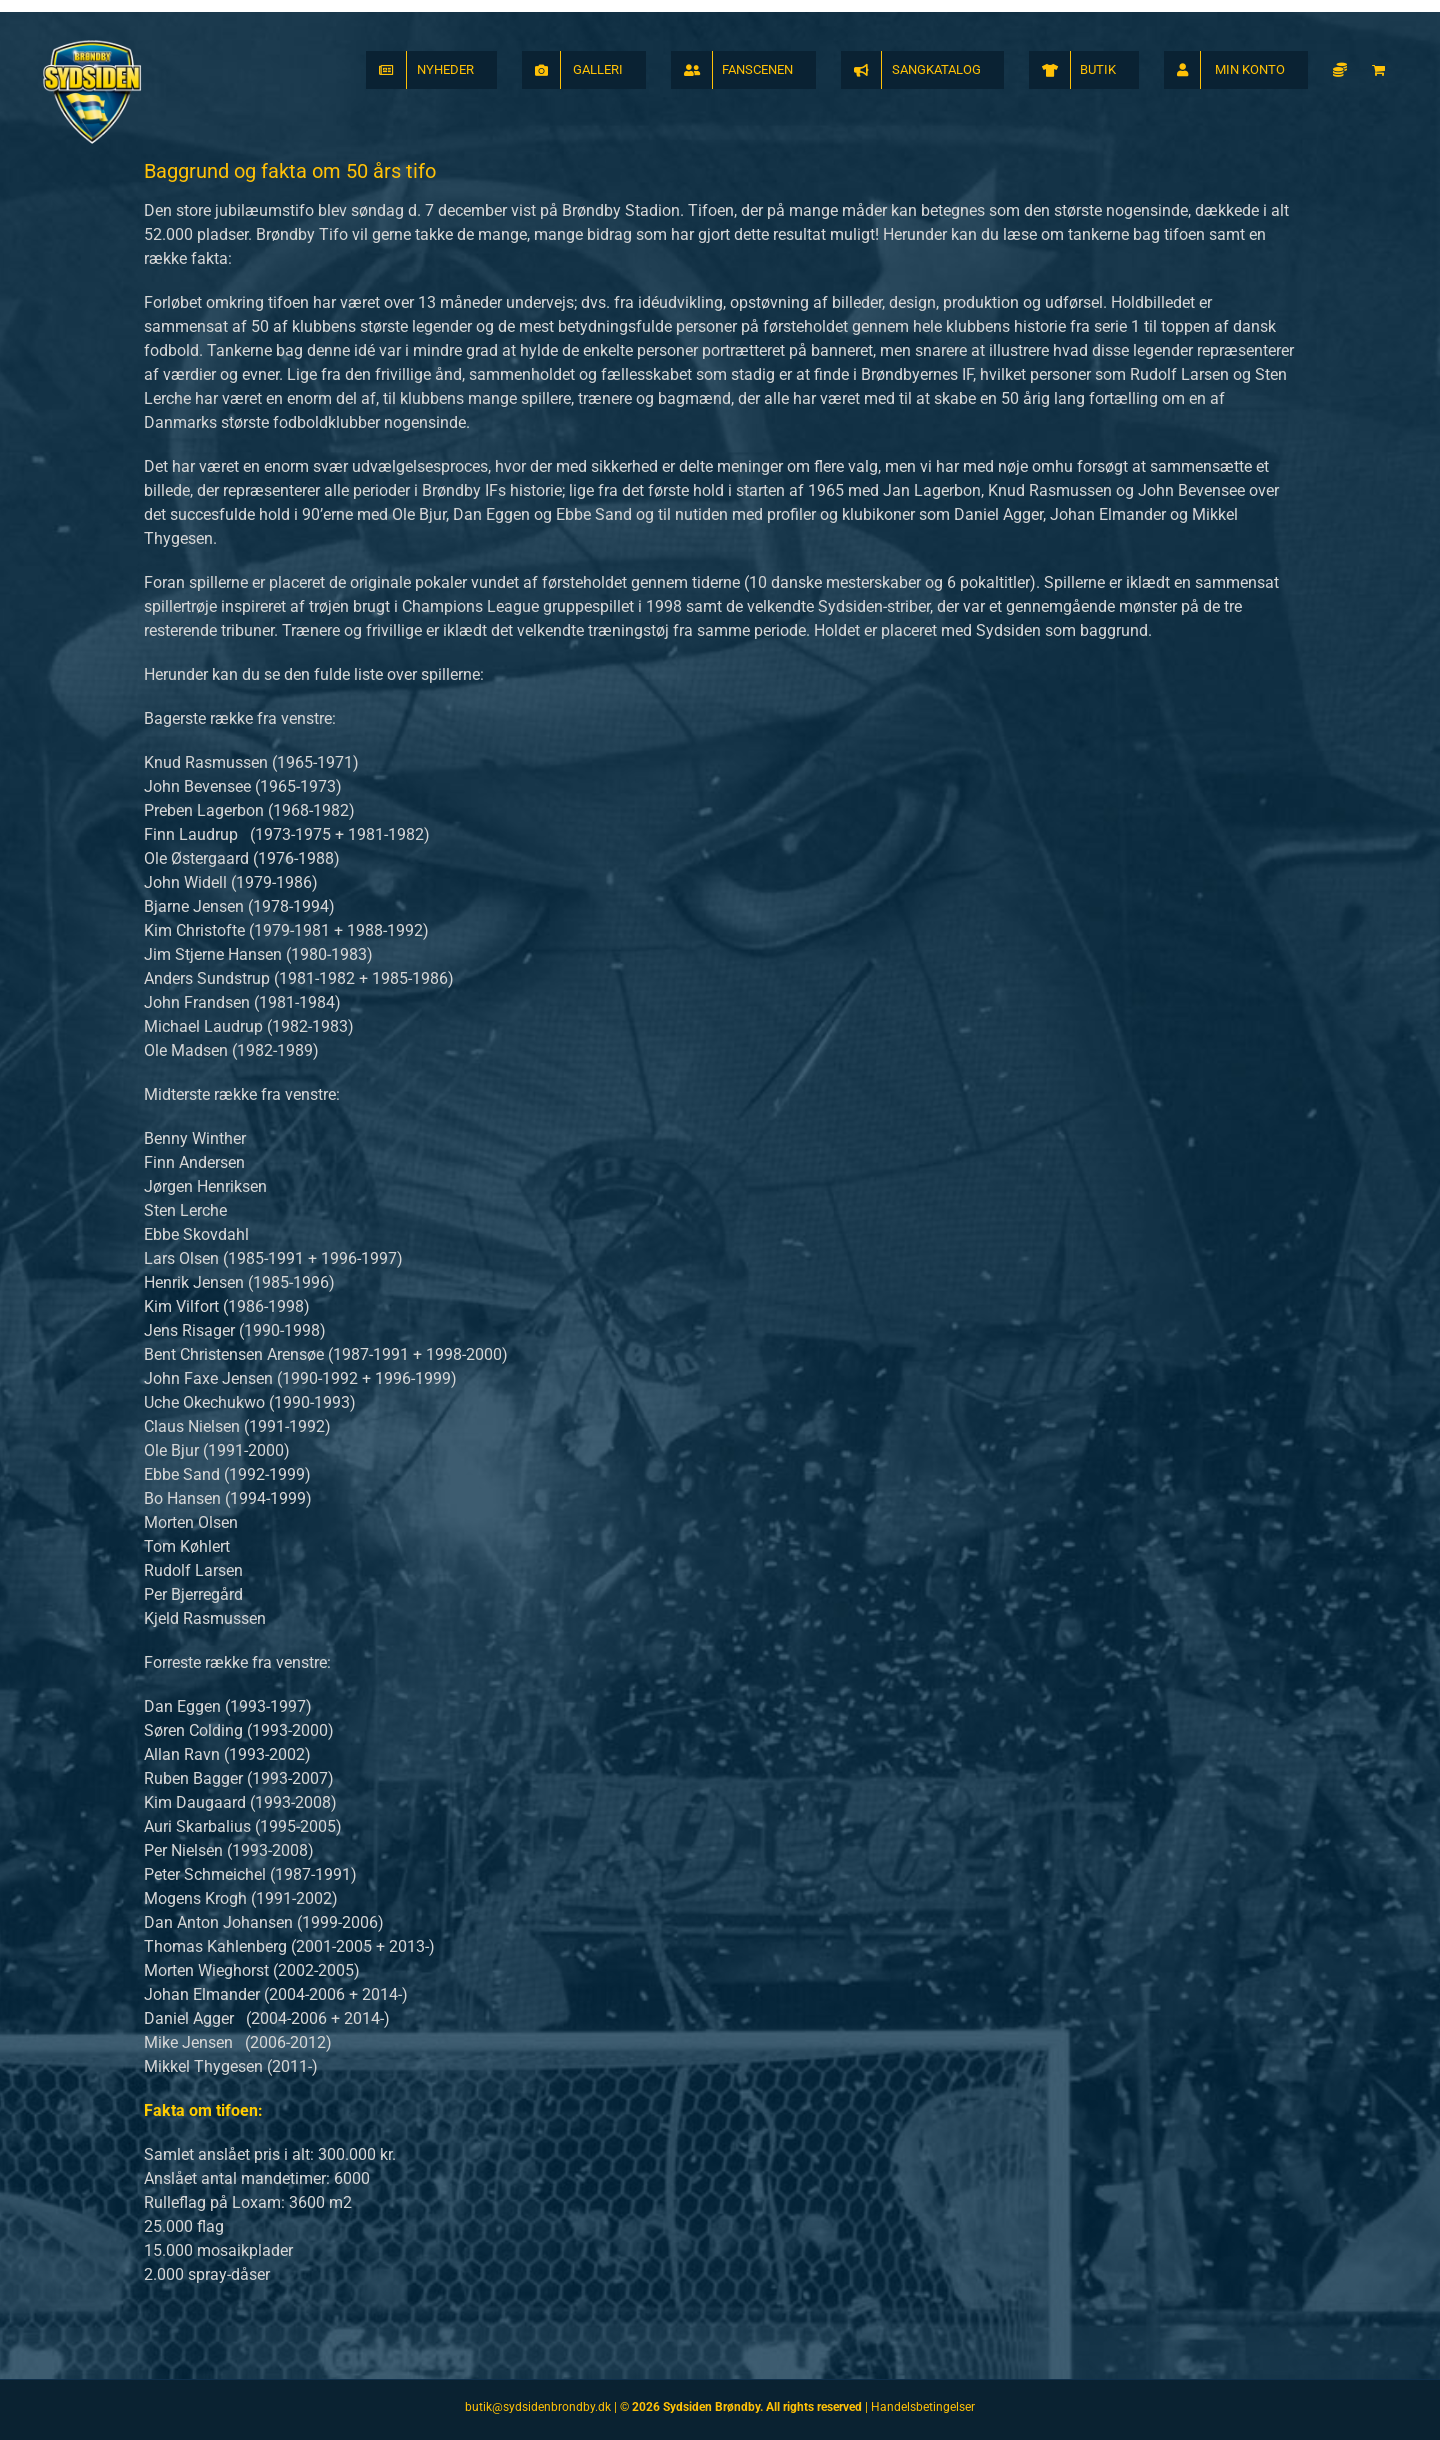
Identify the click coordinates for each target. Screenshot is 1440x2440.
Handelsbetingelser (923, 2407)
